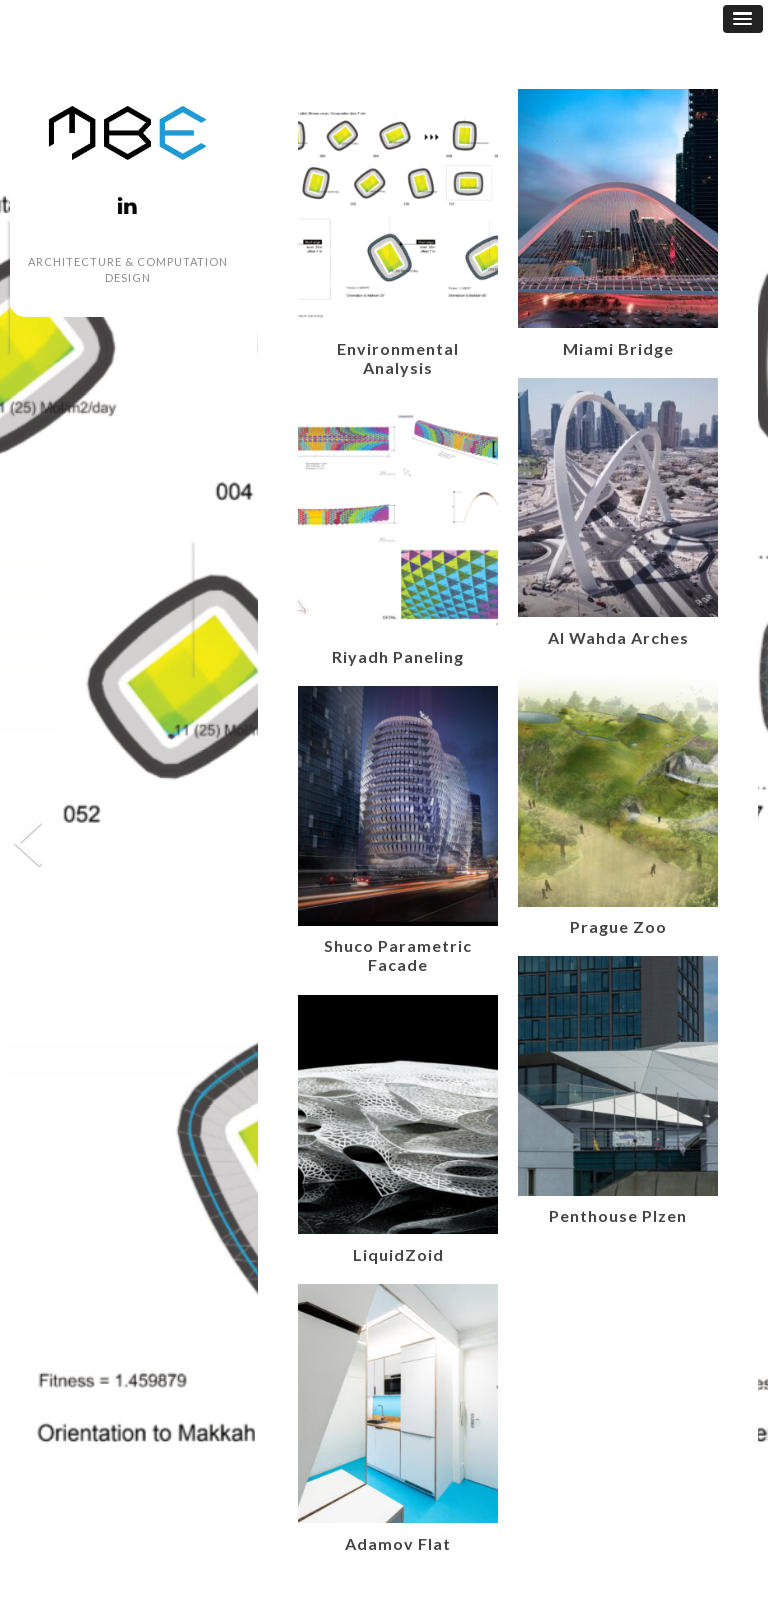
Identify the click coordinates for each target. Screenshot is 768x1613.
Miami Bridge (618, 348)
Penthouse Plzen (618, 1215)
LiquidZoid (398, 1254)
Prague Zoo (618, 926)
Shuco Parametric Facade (398, 955)
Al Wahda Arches (618, 637)
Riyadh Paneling (398, 656)
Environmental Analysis (398, 358)
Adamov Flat (398, 1543)
